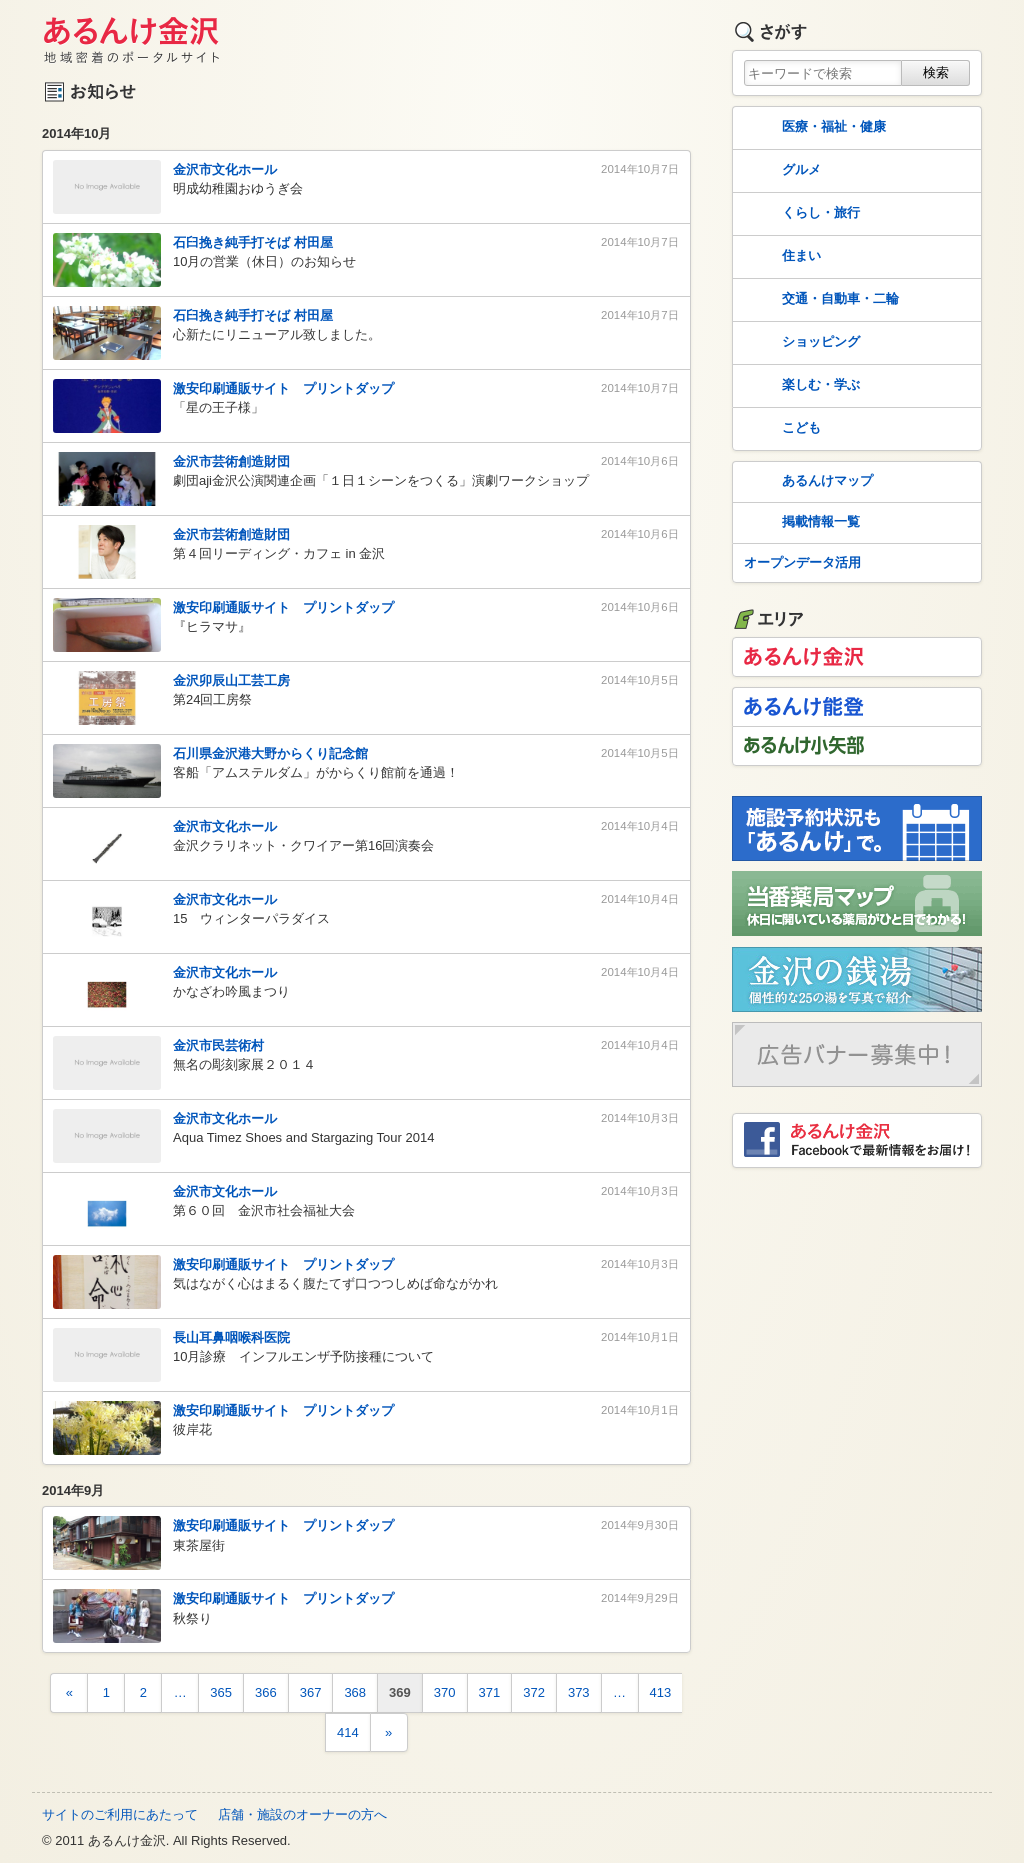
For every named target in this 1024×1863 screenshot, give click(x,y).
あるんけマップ (806, 482)
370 (445, 1692)
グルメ (780, 171)
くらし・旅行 (800, 214)
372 (534, 1692)
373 (579, 1692)
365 (221, 1692)
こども (780, 429)
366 (266, 1692)
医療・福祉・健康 (813, 128)
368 (355, 1692)
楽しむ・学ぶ (800, 386)
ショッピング (800, 343)
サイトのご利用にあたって (120, 1814)
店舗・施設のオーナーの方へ (302, 1814)
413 (661, 1692)
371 (490, 1692)
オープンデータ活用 (802, 562)
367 (311, 1692)
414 (348, 1732)
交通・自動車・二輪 (819, 300)
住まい (780, 257)
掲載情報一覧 (800, 523)
